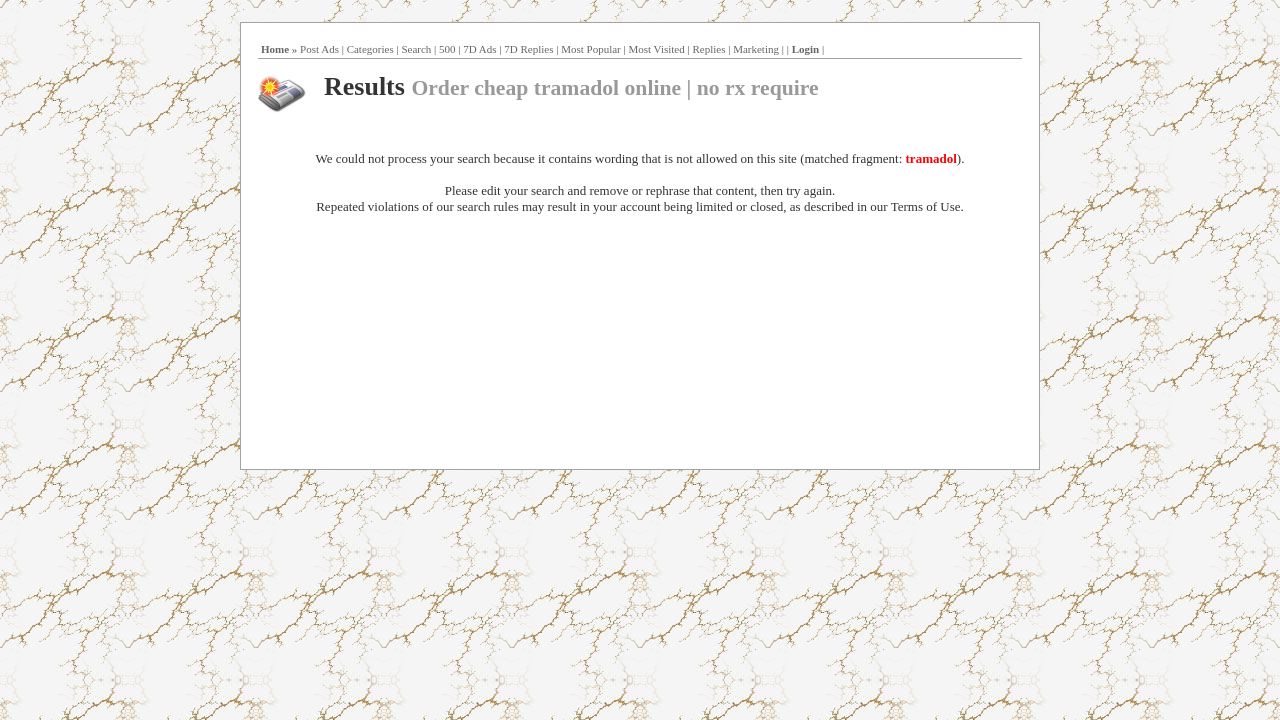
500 (447, 49)
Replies (708, 49)
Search (416, 49)
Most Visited (656, 49)
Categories (370, 49)
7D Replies (528, 49)
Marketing (756, 49)
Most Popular (591, 49)
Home (275, 49)
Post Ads (319, 49)
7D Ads (479, 49)
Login (806, 49)
